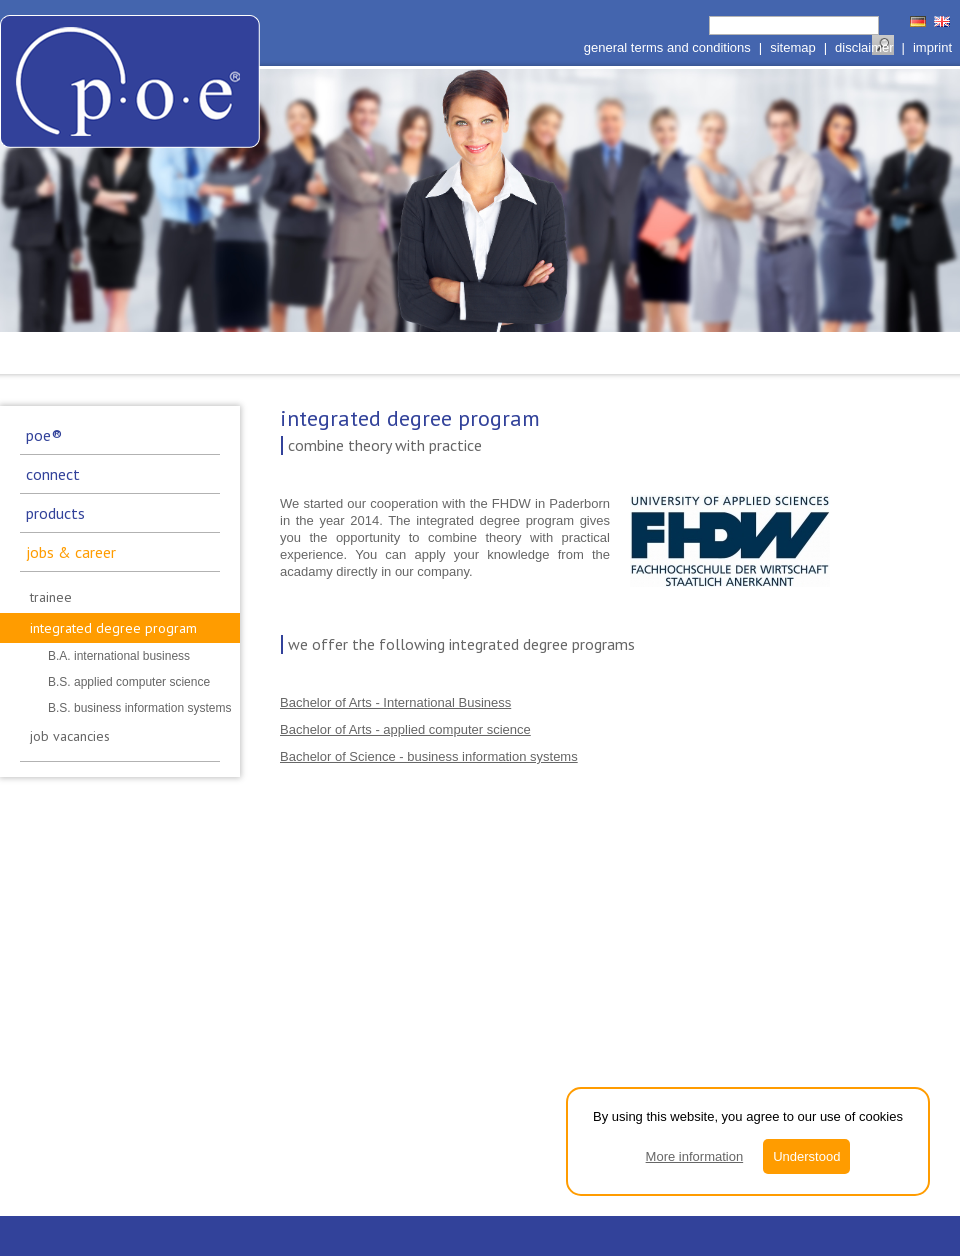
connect (53, 474)
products (55, 513)
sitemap (793, 47)
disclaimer (864, 47)
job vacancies (70, 736)
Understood (806, 1156)
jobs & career (71, 552)
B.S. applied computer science (129, 682)
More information (695, 1156)
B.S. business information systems (139, 708)
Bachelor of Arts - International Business (395, 702)
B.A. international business (119, 656)
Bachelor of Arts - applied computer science (405, 729)
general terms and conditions (667, 47)
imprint (932, 47)
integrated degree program (113, 628)
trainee (51, 597)
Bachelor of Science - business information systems (429, 756)
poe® (44, 435)
